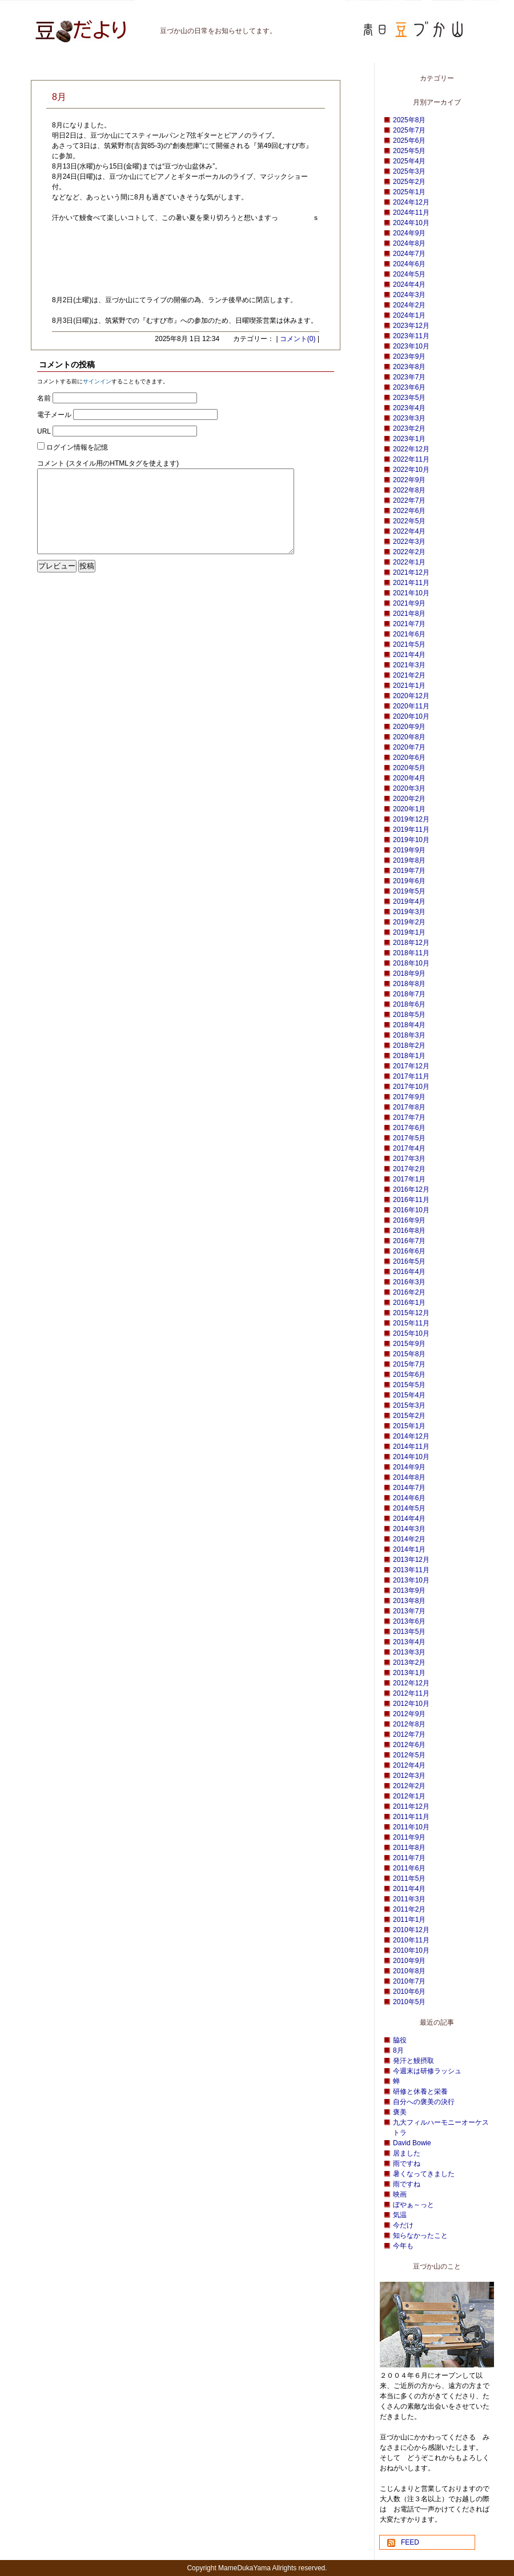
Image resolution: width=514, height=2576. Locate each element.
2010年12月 (411, 1930)
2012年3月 (409, 1776)
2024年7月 (409, 254)
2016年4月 (409, 1272)
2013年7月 (409, 1611)
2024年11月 (411, 213)
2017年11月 (411, 1076)
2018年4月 (409, 1025)
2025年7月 (409, 130)
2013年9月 (409, 1591)
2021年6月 (409, 634)
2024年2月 (409, 305)
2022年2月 (409, 552)
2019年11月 (411, 830)
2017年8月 (409, 1107)
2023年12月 (411, 326)
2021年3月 (409, 665)
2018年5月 (409, 1015)
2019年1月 (409, 932)
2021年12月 (411, 572)
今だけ (403, 2225)
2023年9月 (409, 356)
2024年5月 (409, 274)
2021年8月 (409, 614)
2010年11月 (411, 1940)
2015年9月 (409, 1344)
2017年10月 (411, 1087)
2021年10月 (411, 593)
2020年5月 (409, 768)
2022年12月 (411, 449)
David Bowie (412, 2143)
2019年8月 (409, 860)
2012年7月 (409, 1734)
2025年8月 (409, 120)
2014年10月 (411, 1457)
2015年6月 (409, 1375)
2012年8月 (409, 1724)
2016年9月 (409, 1220)
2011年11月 (411, 1817)
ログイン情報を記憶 (77, 447)
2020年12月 (411, 696)
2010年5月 (409, 2002)
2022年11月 (411, 459)
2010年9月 (409, 1961)
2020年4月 (409, 778)
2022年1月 (409, 562)
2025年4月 (409, 161)
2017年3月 (409, 1159)
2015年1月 (409, 1426)
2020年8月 (409, 737)
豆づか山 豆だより (65, 25)
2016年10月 (411, 1210)
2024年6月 (409, 264)
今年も (403, 2246)
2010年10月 (411, 1950)
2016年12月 (411, 1189)
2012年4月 (409, 1765)
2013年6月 (409, 1621)
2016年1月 (409, 1303)
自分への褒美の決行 (424, 2102)
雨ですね (406, 2164)
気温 (400, 2215)
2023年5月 (409, 398)
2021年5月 (409, 644)
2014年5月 (409, 1508)
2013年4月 (409, 1642)
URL (44, 431)
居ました (406, 2153)
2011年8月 (409, 1848)
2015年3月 (409, 1405)
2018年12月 (411, 943)
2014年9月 (409, 1467)
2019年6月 (409, 881)
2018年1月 (409, 1056)
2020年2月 (409, 799)
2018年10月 (411, 963)
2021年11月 (411, 583)
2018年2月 (409, 1045)
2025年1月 (409, 192)
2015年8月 (409, 1354)
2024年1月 (409, 315)
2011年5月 (409, 1878)
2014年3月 (409, 1529)
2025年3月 (409, 171)
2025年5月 (409, 151)
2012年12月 (411, 1683)
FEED (410, 2542)
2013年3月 (409, 1652)
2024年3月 (409, 295)
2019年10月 (411, 840)
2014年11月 (411, 1447)
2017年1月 (409, 1179)
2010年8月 (409, 1971)
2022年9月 (409, 480)
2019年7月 (409, 871)
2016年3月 (409, 1282)
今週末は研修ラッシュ (427, 2071)
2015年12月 (411, 1313)
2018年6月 (409, 1004)
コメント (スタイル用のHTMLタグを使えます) (108, 463)
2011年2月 (409, 1909)
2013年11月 (411, 1570)
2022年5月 (409, 521)
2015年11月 (411, 1323)
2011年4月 (409, 1889)
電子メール (54, 415)
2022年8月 (409, 490)
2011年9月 (409, 1837)
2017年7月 (409, 1117)
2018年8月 (409, 984)
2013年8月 (409, 1601)
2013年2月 (409, 1662)
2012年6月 (409, 1745)
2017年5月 (409, 1138)
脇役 (400, 2040)
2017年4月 (409, 1148)
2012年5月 (409, 1755)
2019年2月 (409, 922)
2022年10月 (411, 470)
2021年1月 (409, 686)
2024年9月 (409, 233)
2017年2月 (409, 1169)
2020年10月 (411, 716)
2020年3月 (409, 788)
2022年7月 (409, 500)
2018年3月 (409, 1035)
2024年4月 (409, 285)
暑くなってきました (424, 2174)
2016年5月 (409, 1261)
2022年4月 (409, 531)
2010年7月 (409, 1981)
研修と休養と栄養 (420, 2092)
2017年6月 (409, 1128)
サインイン (97, 381)
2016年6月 (409, 1251)
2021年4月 (409, 655)
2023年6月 (409, 387)
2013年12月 (411, 1560)
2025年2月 (409, 182)
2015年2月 (409, 1416)
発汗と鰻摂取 (413, 2061)
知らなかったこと (420, 2236)
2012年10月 (411, 1704)
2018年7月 (409, 994)
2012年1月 (409, 1796)
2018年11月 (411, 953)
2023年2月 (409, 428)
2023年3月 (409, 418)
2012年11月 (411, 1693)
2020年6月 (409, 758)
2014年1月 (409, 1549)
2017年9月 (409, 1097)
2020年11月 (411, 706)
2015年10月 (411, 1333)
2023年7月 (409, 377)
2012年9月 (409, 1714)
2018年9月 (409, 973)
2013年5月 (409, 1632)
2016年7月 (409, 1241)
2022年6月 (409, 511)
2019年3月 (409, 912)
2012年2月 (409, 1786)
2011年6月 (409, 1868)
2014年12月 (411, 1436)
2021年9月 (409, 603)
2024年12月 (411, 202)
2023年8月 (409, 367)
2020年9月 (409, 727)
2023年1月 (409, 439)
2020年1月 (409, 809)
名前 (44, 398)
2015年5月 (409, 1385)
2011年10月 (411, 1827)
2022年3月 (409, 542)
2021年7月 (409, 624)
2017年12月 (411, 1066)
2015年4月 (409, 1395)
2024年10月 (411, 223)
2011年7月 (409, 1858)
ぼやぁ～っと (413, 2205)
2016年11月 (411, 1200)
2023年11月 (411, 336)
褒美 (400, 2112)
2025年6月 (409, 141)
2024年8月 (409, 243)
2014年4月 (409, 1519)
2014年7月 (409, 1488)
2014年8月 (409, 1477)
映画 (400, 2194)
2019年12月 (411, 819)
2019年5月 (409, 891)
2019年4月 (409, 902)
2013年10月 (411, 1580)
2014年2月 (409, 1539)
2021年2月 (409, 675)
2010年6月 (409, 1992)
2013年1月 (409, 1673)
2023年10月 (411, 346)
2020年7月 (409, 747)
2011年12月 (411, 1806)
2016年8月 (409, 1231)
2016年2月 (409, 1292)
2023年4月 (409, 408)
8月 (398, 2050)
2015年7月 (409, 1364)
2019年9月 (409, 850)
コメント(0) (298, 339)
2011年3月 (409, 1899)
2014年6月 (409, 1498)
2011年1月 (409, 1920)
